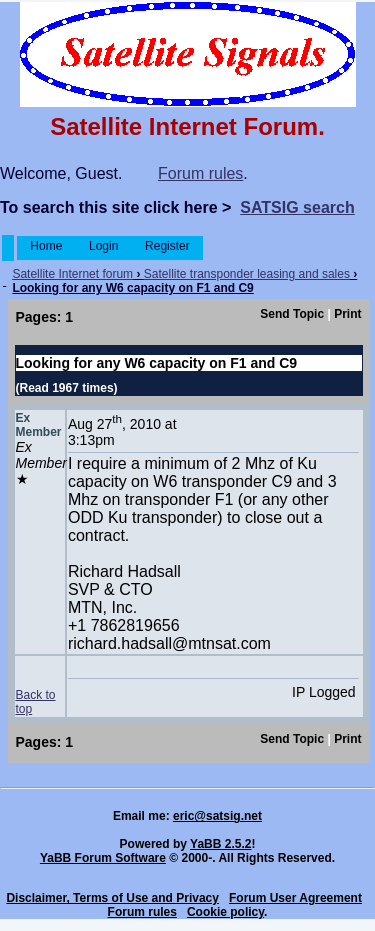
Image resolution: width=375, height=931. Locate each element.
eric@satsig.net (217, 816)
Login (104, 246)
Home (46, 246)
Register (167, 246)
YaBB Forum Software (103, 858)
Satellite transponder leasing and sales (247, 274)
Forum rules (200, 173)
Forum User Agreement (295, 898)
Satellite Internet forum (72, 274)
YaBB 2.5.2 (220, 844)
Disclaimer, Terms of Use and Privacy (112, 898)
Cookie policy (225, 912)
